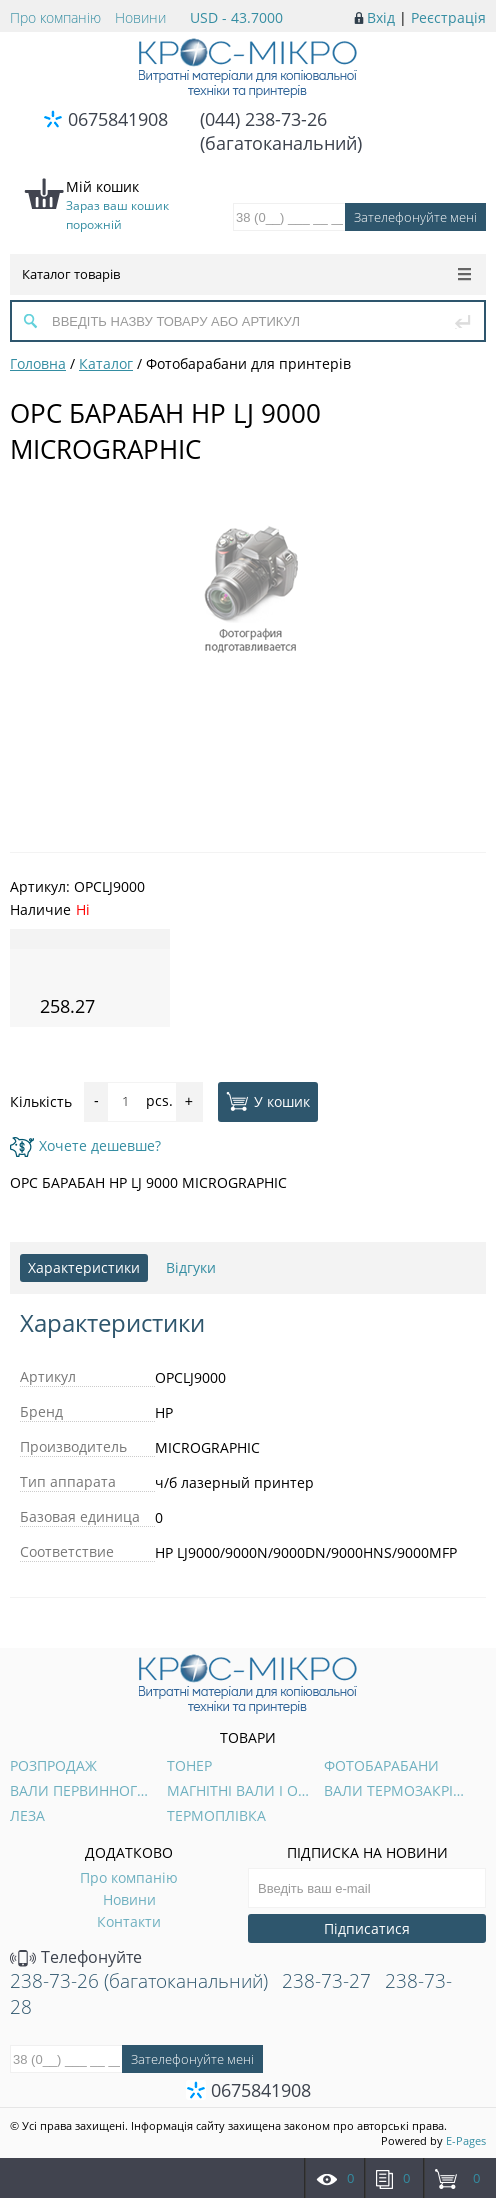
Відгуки (191, 1267)
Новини (140, 17)
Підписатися (367, 1928)
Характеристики (84, 1267)
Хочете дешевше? (85, 1145)
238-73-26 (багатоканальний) (139, 1981)
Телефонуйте (76, 1957)
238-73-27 (326, 1981)
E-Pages (466, 2140)
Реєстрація (448, 17)
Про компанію (55, 17)
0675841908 (118, 119)
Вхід (381, 17)
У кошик (268, 1101)
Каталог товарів (246, 274)
